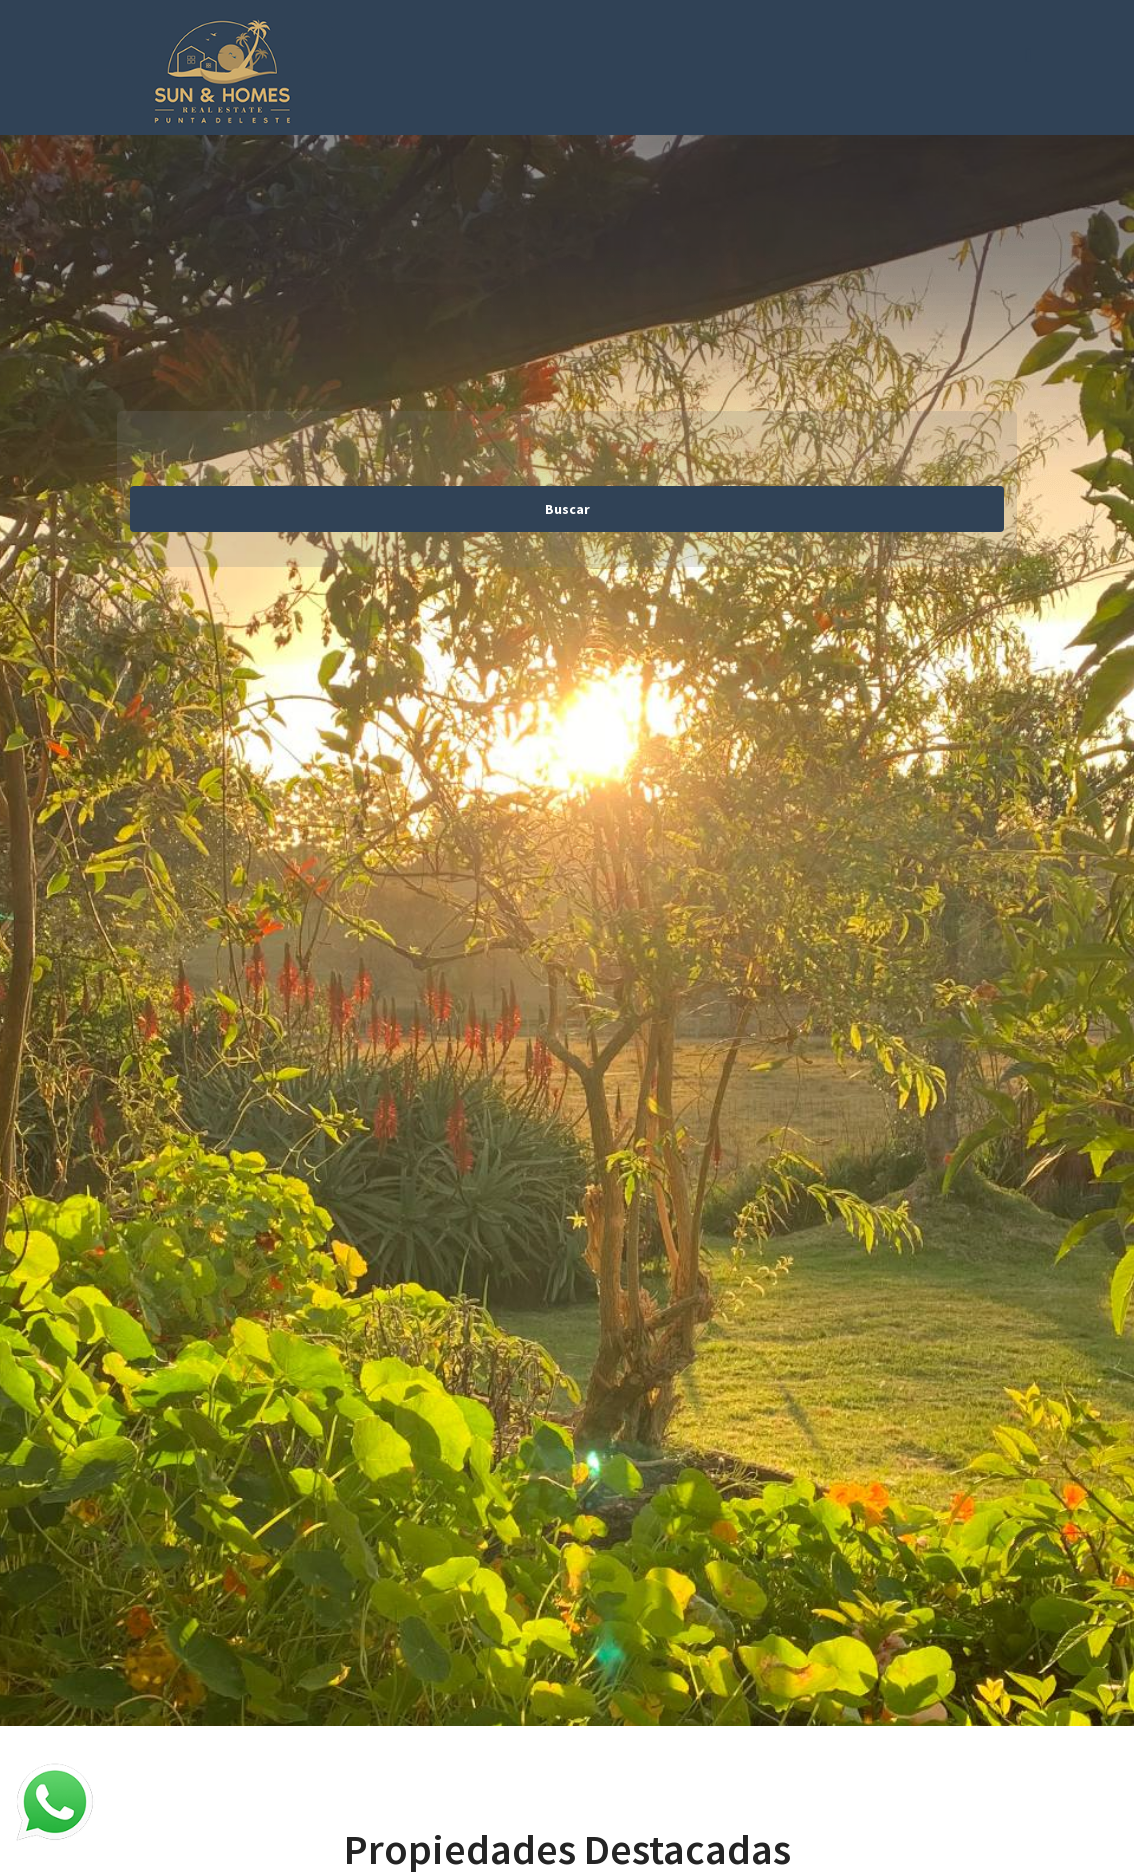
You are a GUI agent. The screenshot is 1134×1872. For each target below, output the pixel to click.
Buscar (567, 509)
